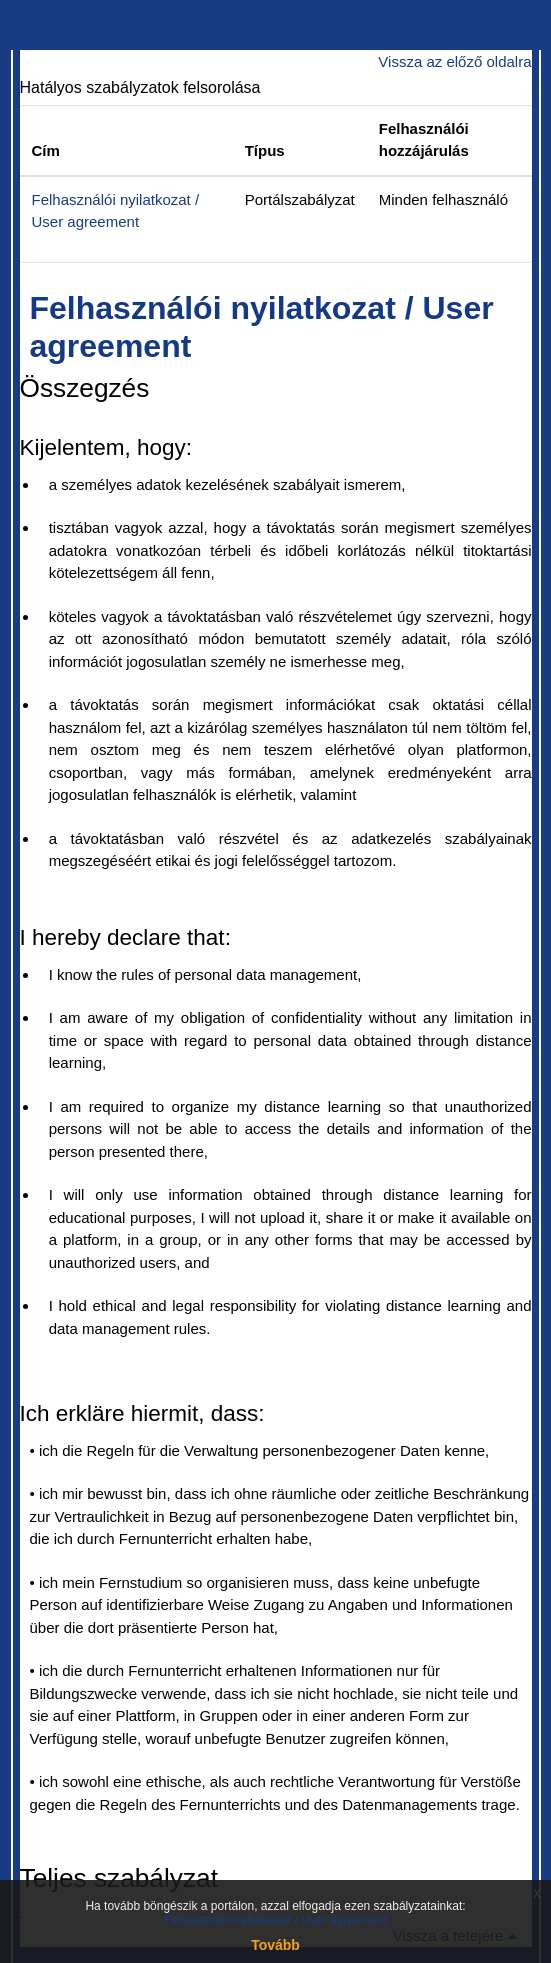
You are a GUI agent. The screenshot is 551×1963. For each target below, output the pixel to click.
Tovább (275, 1945)
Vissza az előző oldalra (454, 61)
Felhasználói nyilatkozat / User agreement (275, 1920)
